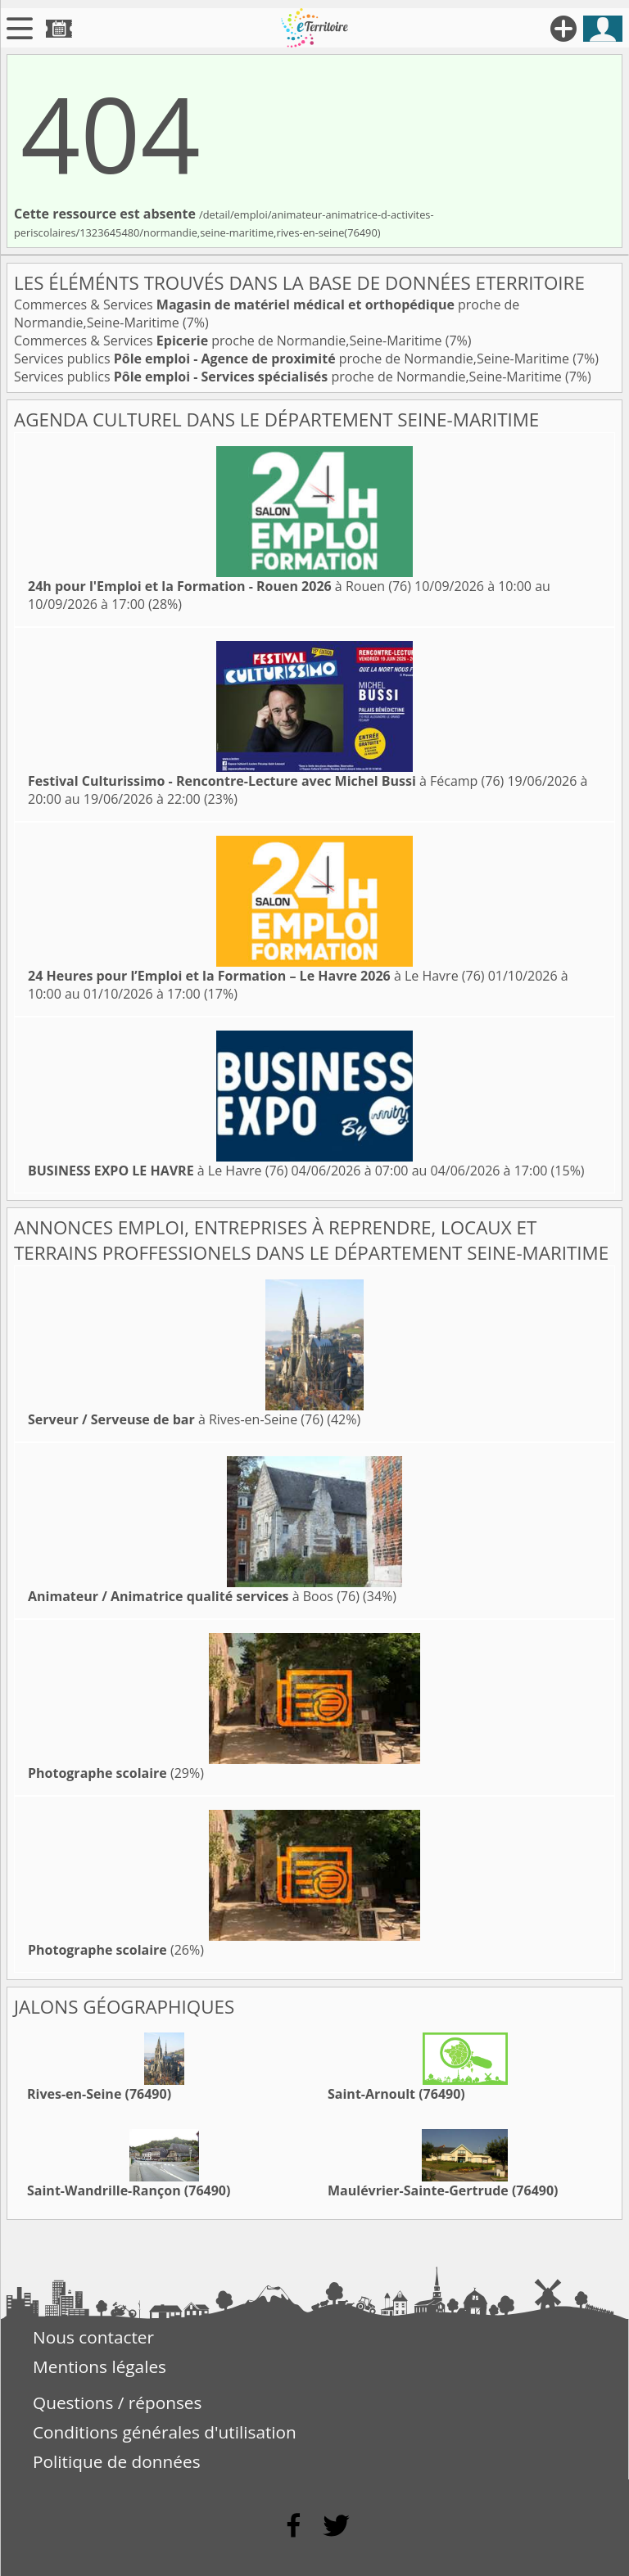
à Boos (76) (194, 1596)
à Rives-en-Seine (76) (176, 1419)
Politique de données (117, 2461)
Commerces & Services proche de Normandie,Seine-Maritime (230, 341)
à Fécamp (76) (266, 781)
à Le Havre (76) (256, 976)
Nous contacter (93, 2337)
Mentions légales (99, 2366)
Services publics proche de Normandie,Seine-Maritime (293, 359)
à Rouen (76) (219, 586)
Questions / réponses (117, 2402)
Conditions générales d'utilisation (164, 2431)
